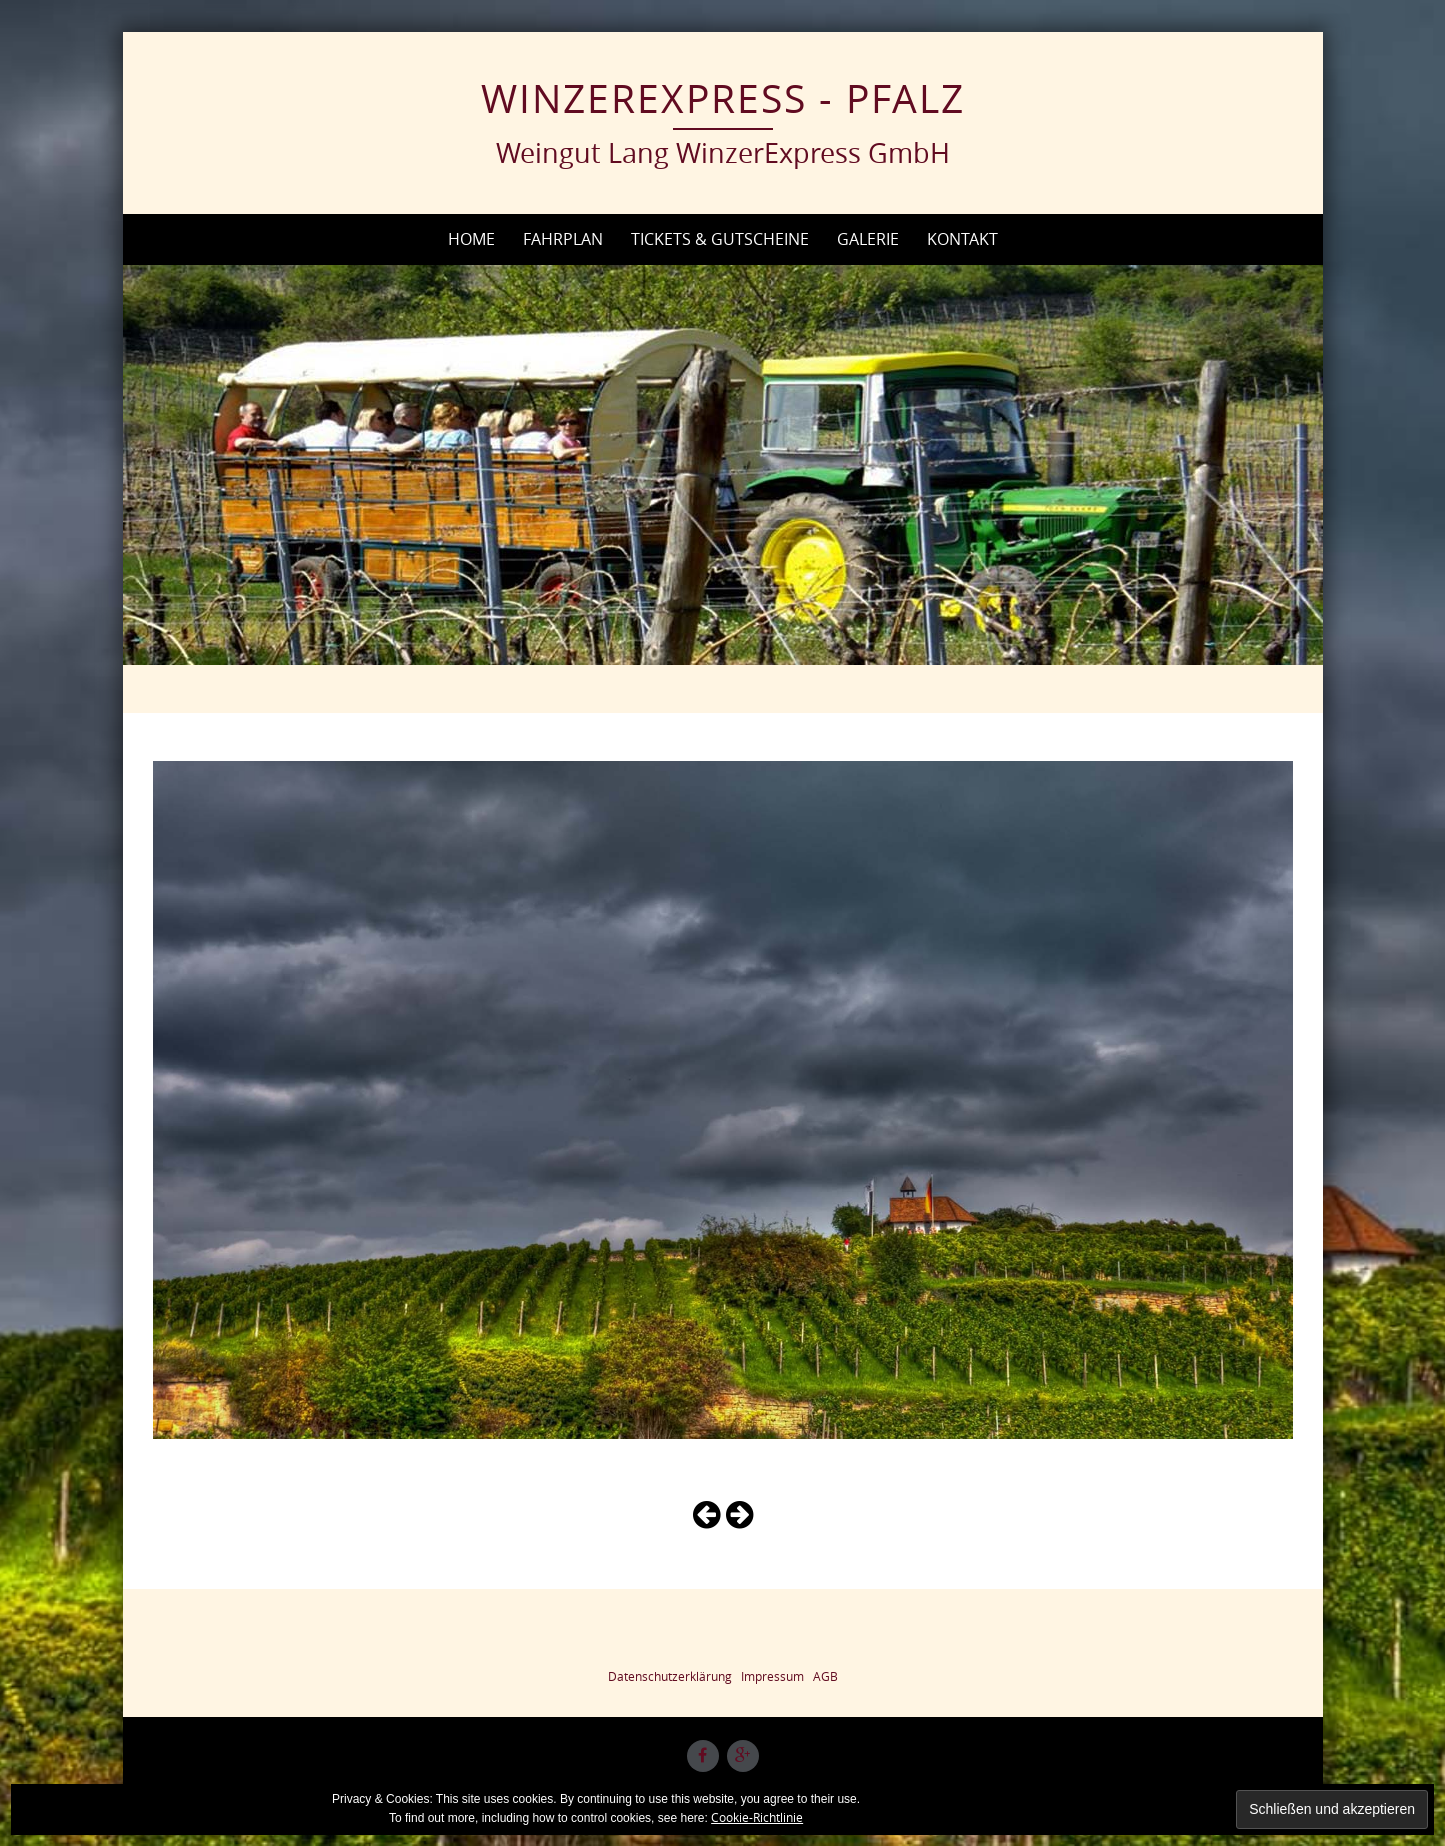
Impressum (772, 1676)
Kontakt (962, 239)
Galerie (868, 239)
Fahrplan (563, 239)
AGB (825, 1676)
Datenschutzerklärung (670, 1676)
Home (471, 239)
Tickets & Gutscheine (720, 239)
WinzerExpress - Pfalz (723, 98)
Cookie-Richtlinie (757, 1817)
